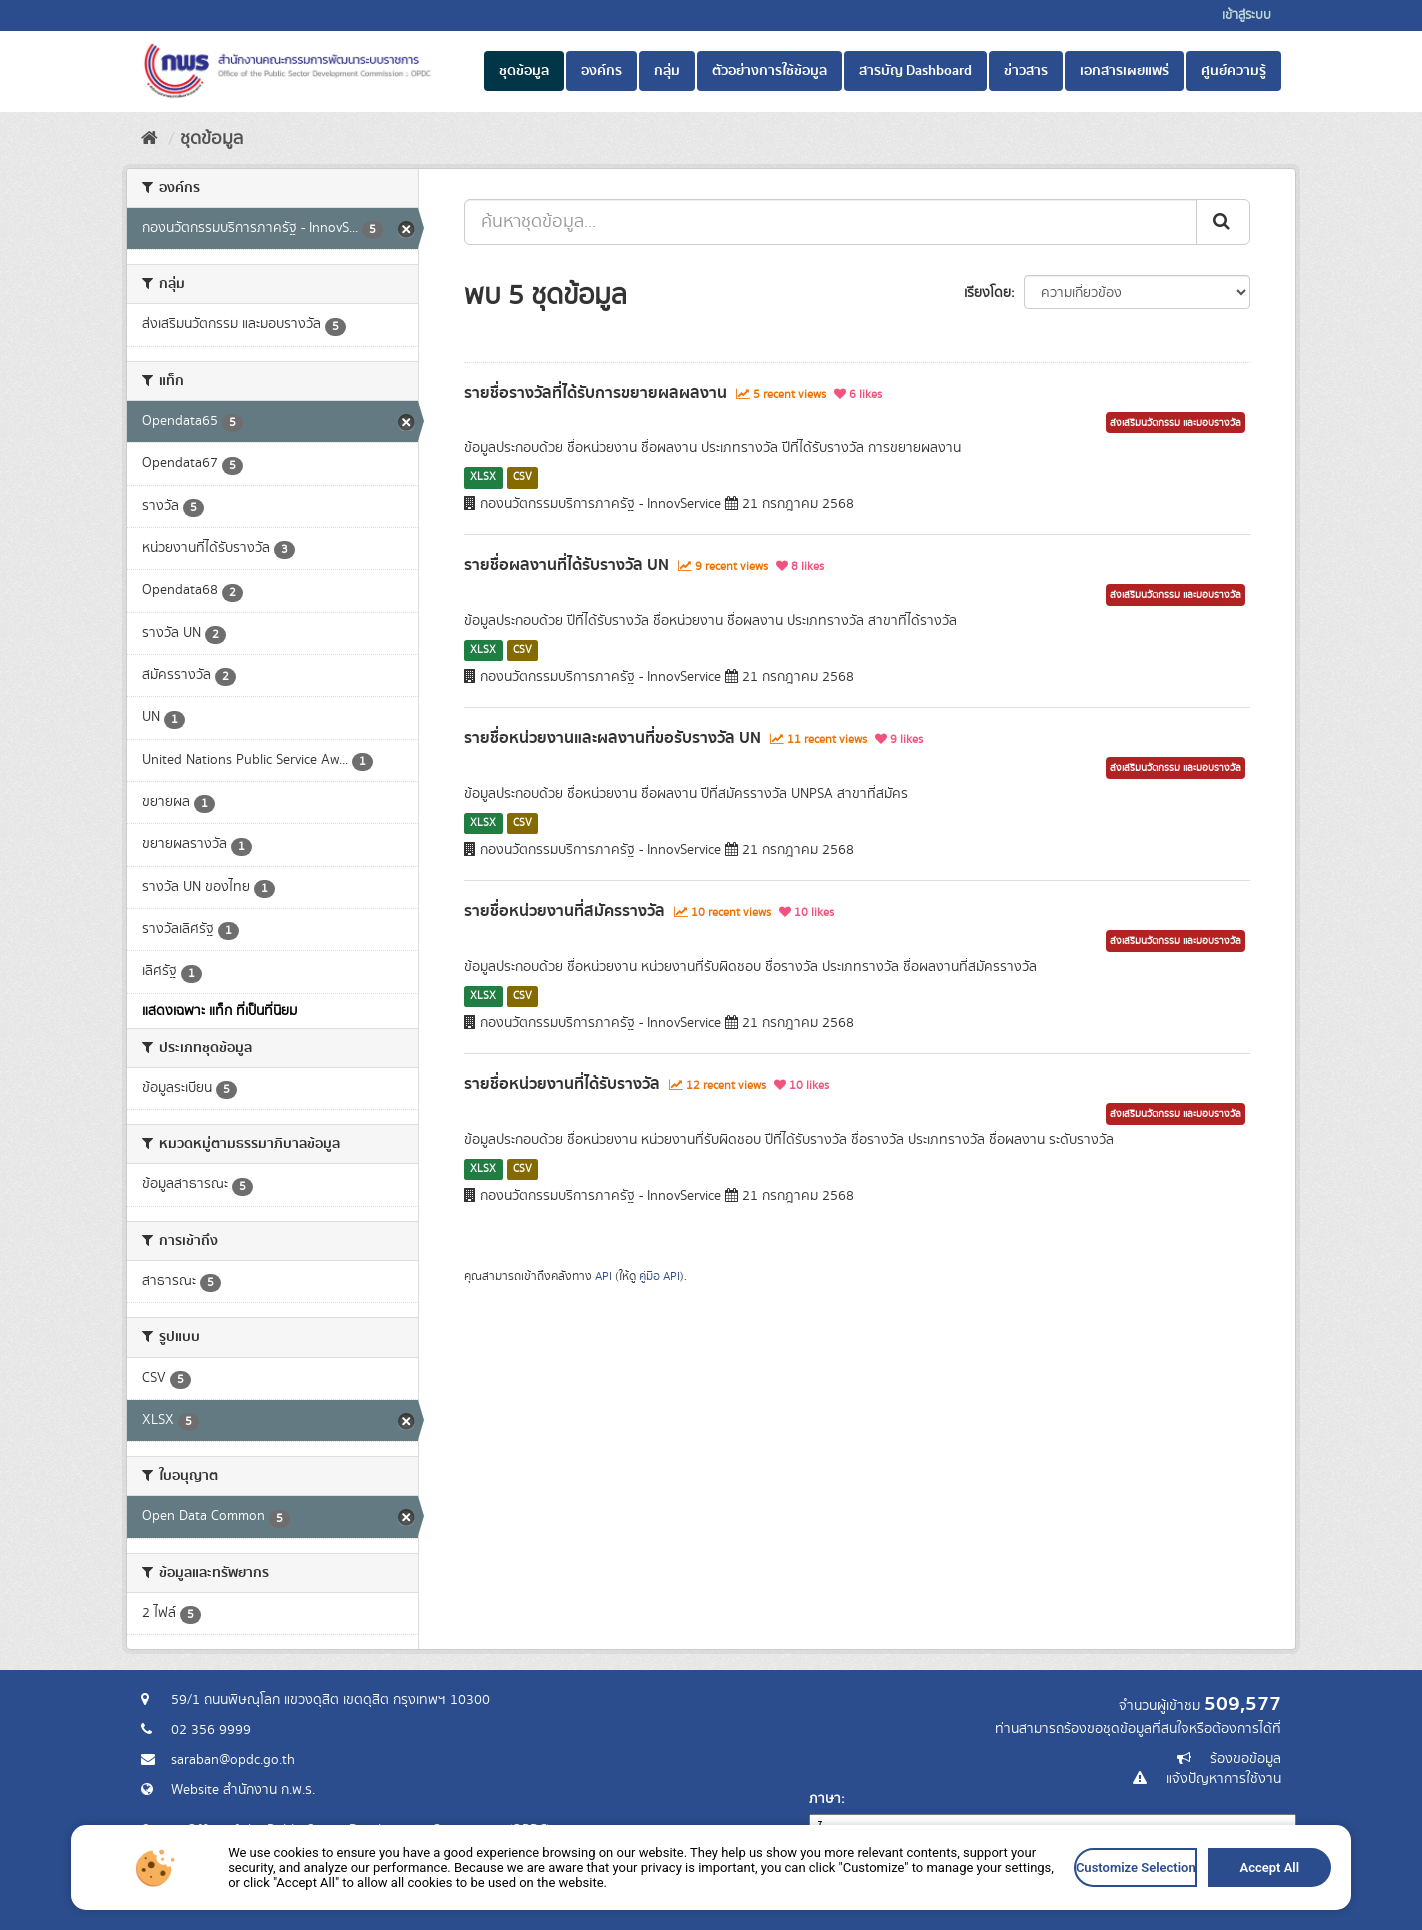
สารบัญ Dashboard (915, 71)
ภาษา (825, 1799)
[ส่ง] (1223, 222)
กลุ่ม (667, 71)
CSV (522, 477)
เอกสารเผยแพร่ (1124, 71)
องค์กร (601, 71)
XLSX (483, 477)
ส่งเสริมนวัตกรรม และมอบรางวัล (1175, 423)
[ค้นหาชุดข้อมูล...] (830, 222)
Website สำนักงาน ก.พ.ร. (243, 1790)
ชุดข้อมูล (524, 71)
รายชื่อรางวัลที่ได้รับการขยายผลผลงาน (595, 393)
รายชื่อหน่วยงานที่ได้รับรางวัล (562, 1084)
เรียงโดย (987, 293)
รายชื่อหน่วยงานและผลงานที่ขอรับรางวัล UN (612, 738)
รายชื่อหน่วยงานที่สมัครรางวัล (564, 911)
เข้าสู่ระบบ (1246, 15)
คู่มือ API (659, 1276)
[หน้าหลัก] (149, 139)
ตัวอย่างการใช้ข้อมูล (769, 71)
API (603, 1276)
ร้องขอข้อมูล (1245, 1759)
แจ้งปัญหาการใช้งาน (1223, 1779)
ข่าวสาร (1026, 71)
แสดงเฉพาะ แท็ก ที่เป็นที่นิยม (219, 1011)
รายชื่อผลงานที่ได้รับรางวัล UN (566, 565)
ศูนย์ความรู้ (1233, 71)
